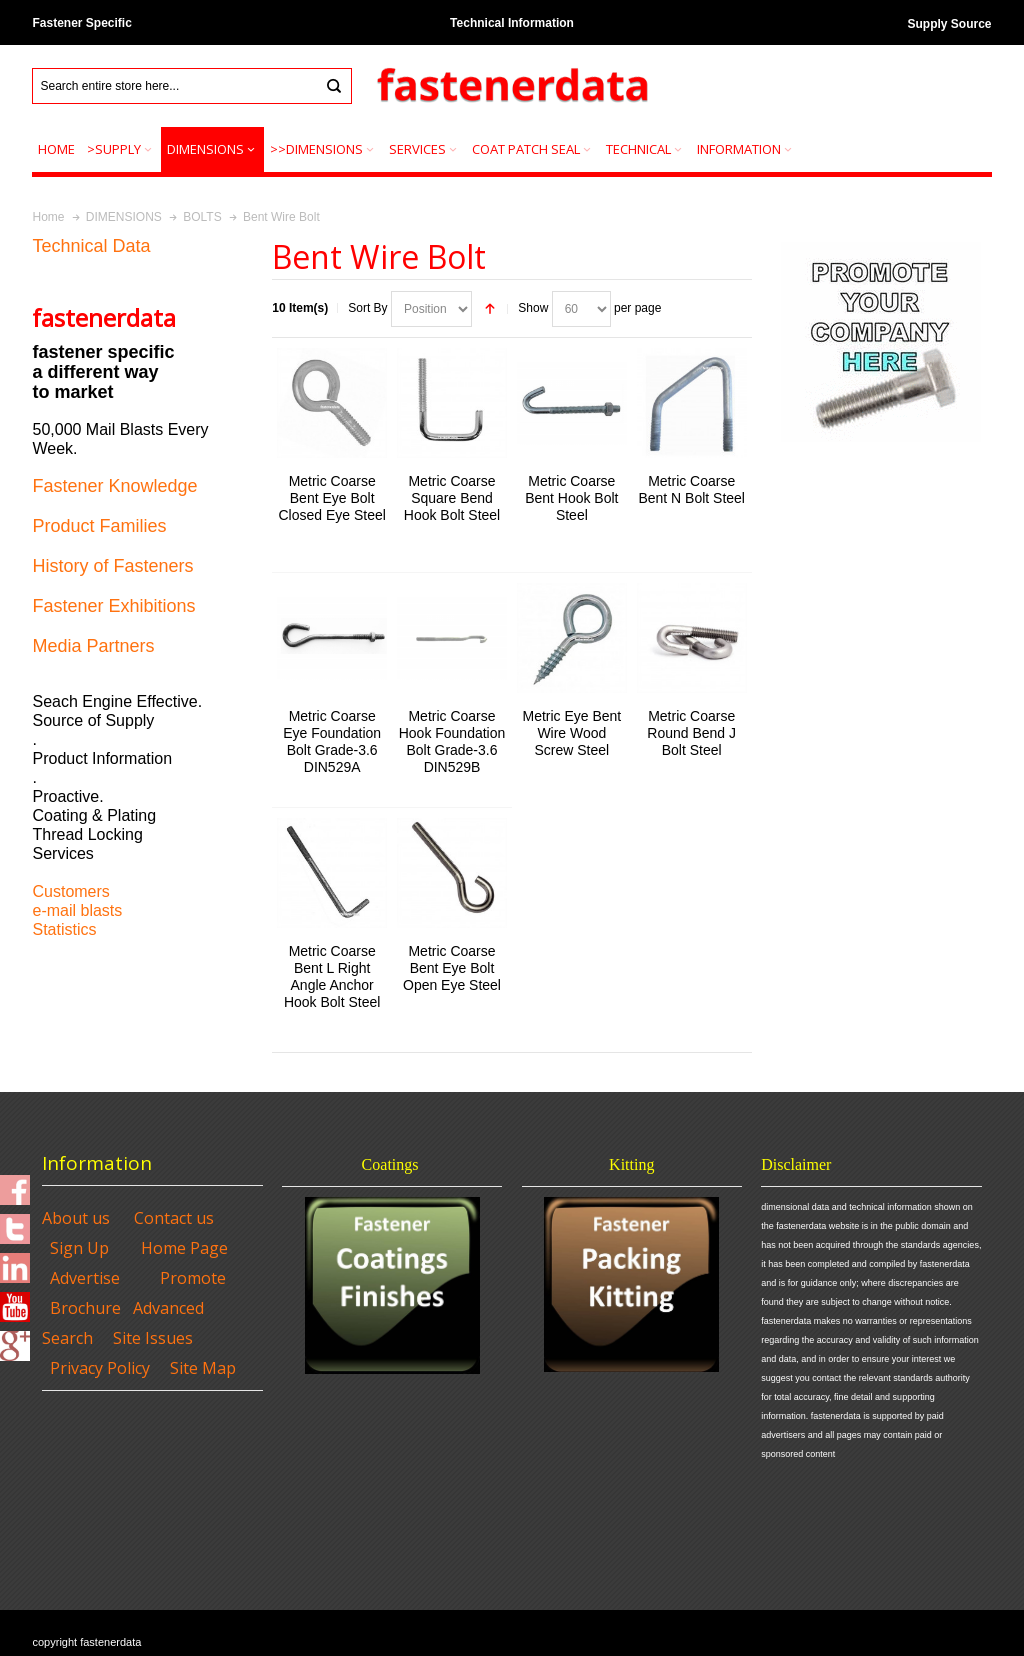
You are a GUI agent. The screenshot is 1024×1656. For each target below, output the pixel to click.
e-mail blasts (77, 910)
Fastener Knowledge (114, 486)
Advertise (85, 1278)
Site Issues (153, 1338)
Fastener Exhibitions (113, 606)
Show (533, 308)
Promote (193, 1278)
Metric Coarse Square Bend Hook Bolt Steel (452, 498)
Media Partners (93, 646)
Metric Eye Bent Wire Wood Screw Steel (571, 733)
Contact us (174, 1218)
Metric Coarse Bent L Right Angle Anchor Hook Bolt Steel (332, 977)
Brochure (85, 1308)
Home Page (184, 1248)
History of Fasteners (112, 566)
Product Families (99, 526)
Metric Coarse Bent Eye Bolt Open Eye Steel (452, 968)
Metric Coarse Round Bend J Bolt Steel (691, 733)
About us (76, 1218)
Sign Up (79, 1248)
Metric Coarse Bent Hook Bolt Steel (571, 498)
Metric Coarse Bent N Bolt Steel (691, 489)
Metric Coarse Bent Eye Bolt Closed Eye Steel (332, 498)
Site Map (203, 1368)
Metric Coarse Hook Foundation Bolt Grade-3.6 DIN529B (452, 742)
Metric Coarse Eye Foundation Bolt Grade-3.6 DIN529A (332, 742)
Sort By (367, 308)
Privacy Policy (100, 1368)
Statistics (64, 929)
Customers (70, 891)
